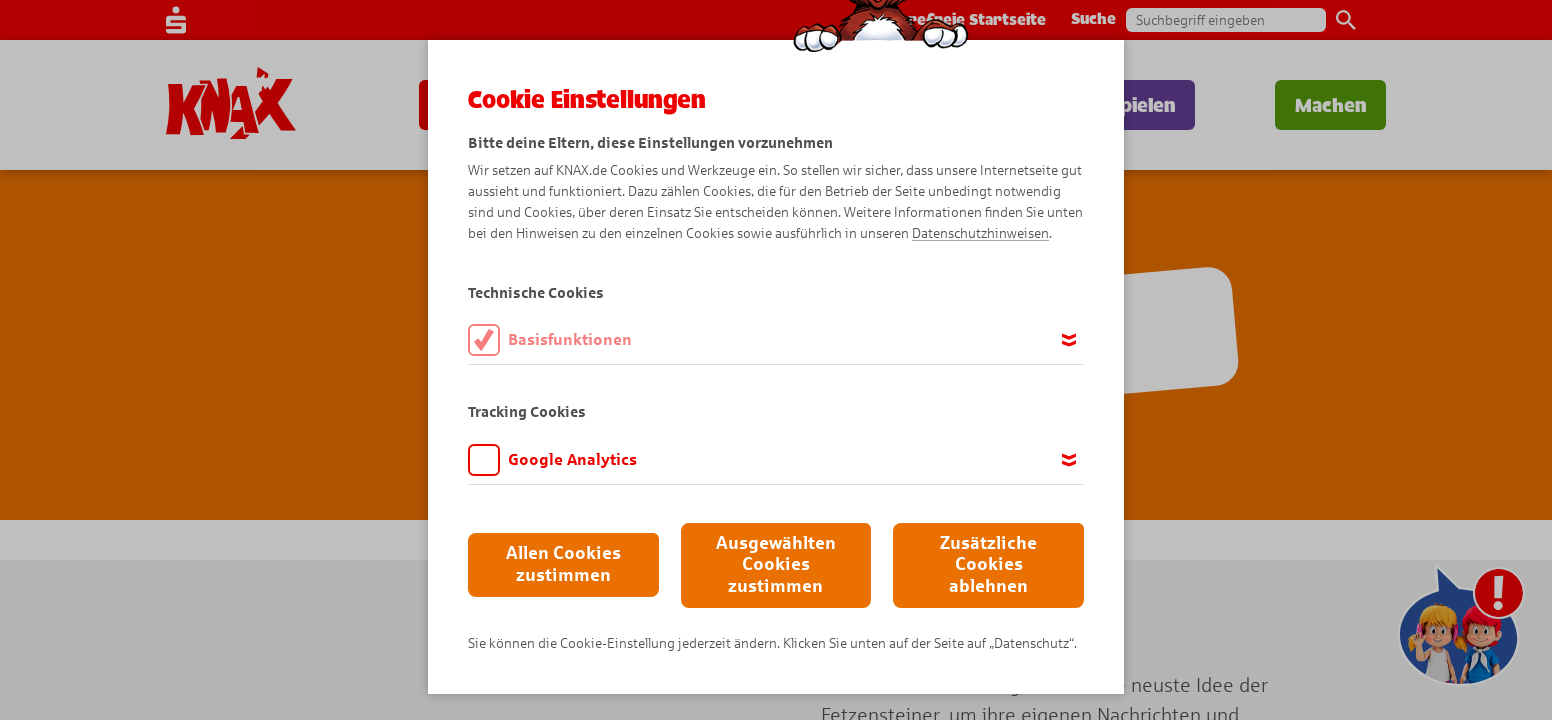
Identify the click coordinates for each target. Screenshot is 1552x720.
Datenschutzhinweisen (980, 233)
